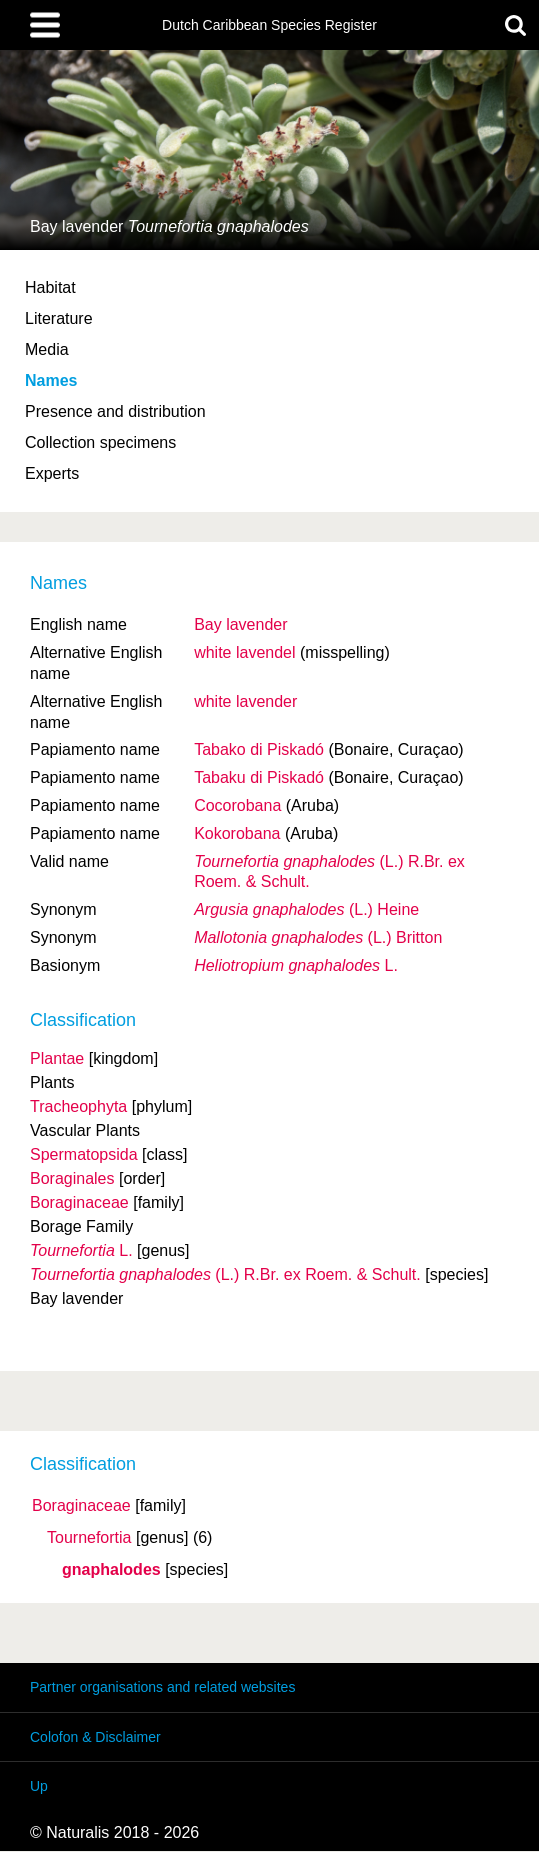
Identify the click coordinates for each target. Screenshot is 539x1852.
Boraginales (72, 1178)
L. (296, 965)
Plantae (57, 1058)
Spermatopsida (84, 1154)
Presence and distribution (115, 411)
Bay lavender (240, 624)
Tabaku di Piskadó (259, 777)
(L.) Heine (306, 909)
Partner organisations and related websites (162, 1687)
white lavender (245, 701)
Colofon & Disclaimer (95, 1737)
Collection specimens (100, 442)
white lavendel (244, 652)
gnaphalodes (111, 1570)
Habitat (50, 287)
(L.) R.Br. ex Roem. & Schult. (225, 1274)
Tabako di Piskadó (259, 749)
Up (39, 1786)
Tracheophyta (78, 1106)
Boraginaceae (81, 1506)
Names (51, 380)
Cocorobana (237, 805)
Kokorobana (237, 833)
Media (47, 349)
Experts (52, 473)
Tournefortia (89, 1538)
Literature (59, 318)
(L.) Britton (318, 937)
